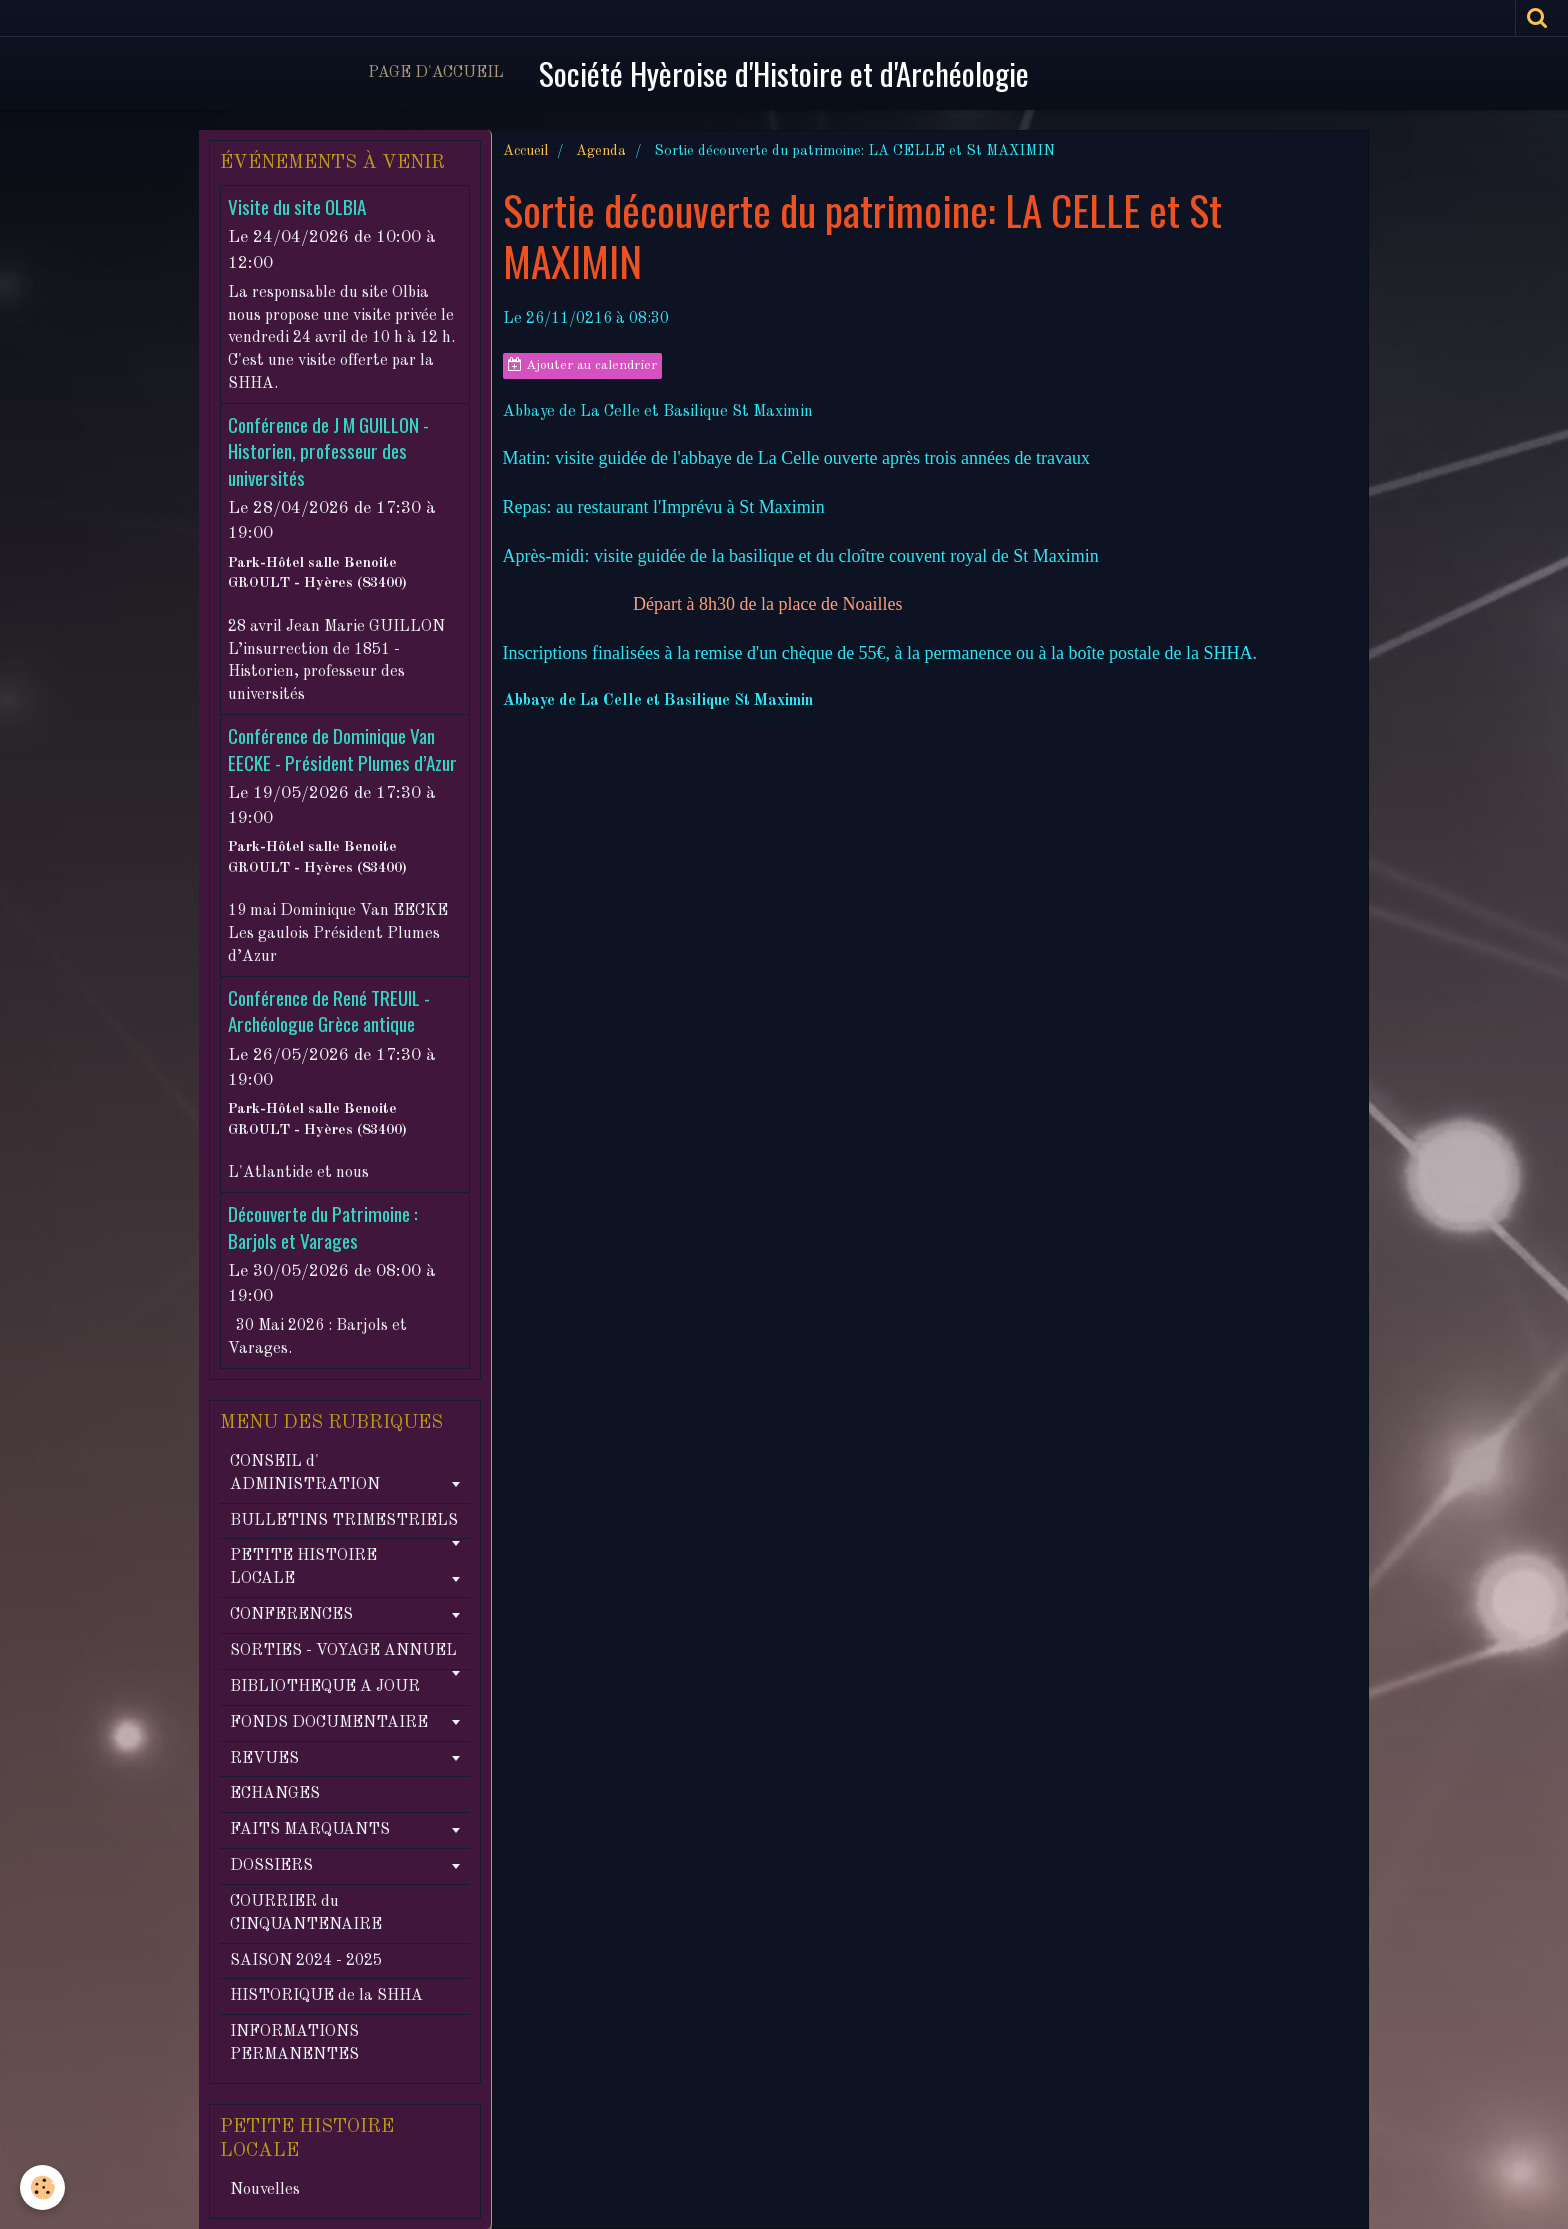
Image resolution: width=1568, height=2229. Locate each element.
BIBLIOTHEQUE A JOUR (325, 1687)
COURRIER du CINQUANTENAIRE (306, 1913)
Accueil (525, 151)
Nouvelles (265, 2190)
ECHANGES (275, 1794)
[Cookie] (42, 2187)
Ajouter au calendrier (582, 365)
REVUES (264, 1759)
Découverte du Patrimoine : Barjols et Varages (323, 1227)
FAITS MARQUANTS (310, 1830)
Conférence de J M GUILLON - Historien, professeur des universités (328, 451)
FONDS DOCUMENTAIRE (329, 1723)
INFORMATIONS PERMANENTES (294, 2043)
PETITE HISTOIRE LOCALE (303, 1567)
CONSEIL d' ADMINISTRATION (305, 1473)
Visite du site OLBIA (297, 206)
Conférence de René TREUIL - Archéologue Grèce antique (329, 1010)
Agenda (601, 151)
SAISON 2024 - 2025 (306, 1961)
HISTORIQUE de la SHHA (326, 1996)
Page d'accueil (436, 73)
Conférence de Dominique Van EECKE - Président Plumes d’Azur (342, 749)
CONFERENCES (291, 1615)
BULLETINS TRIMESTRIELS (344, 1521)
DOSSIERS (271, 1866)
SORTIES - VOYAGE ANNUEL (343, 1651)
